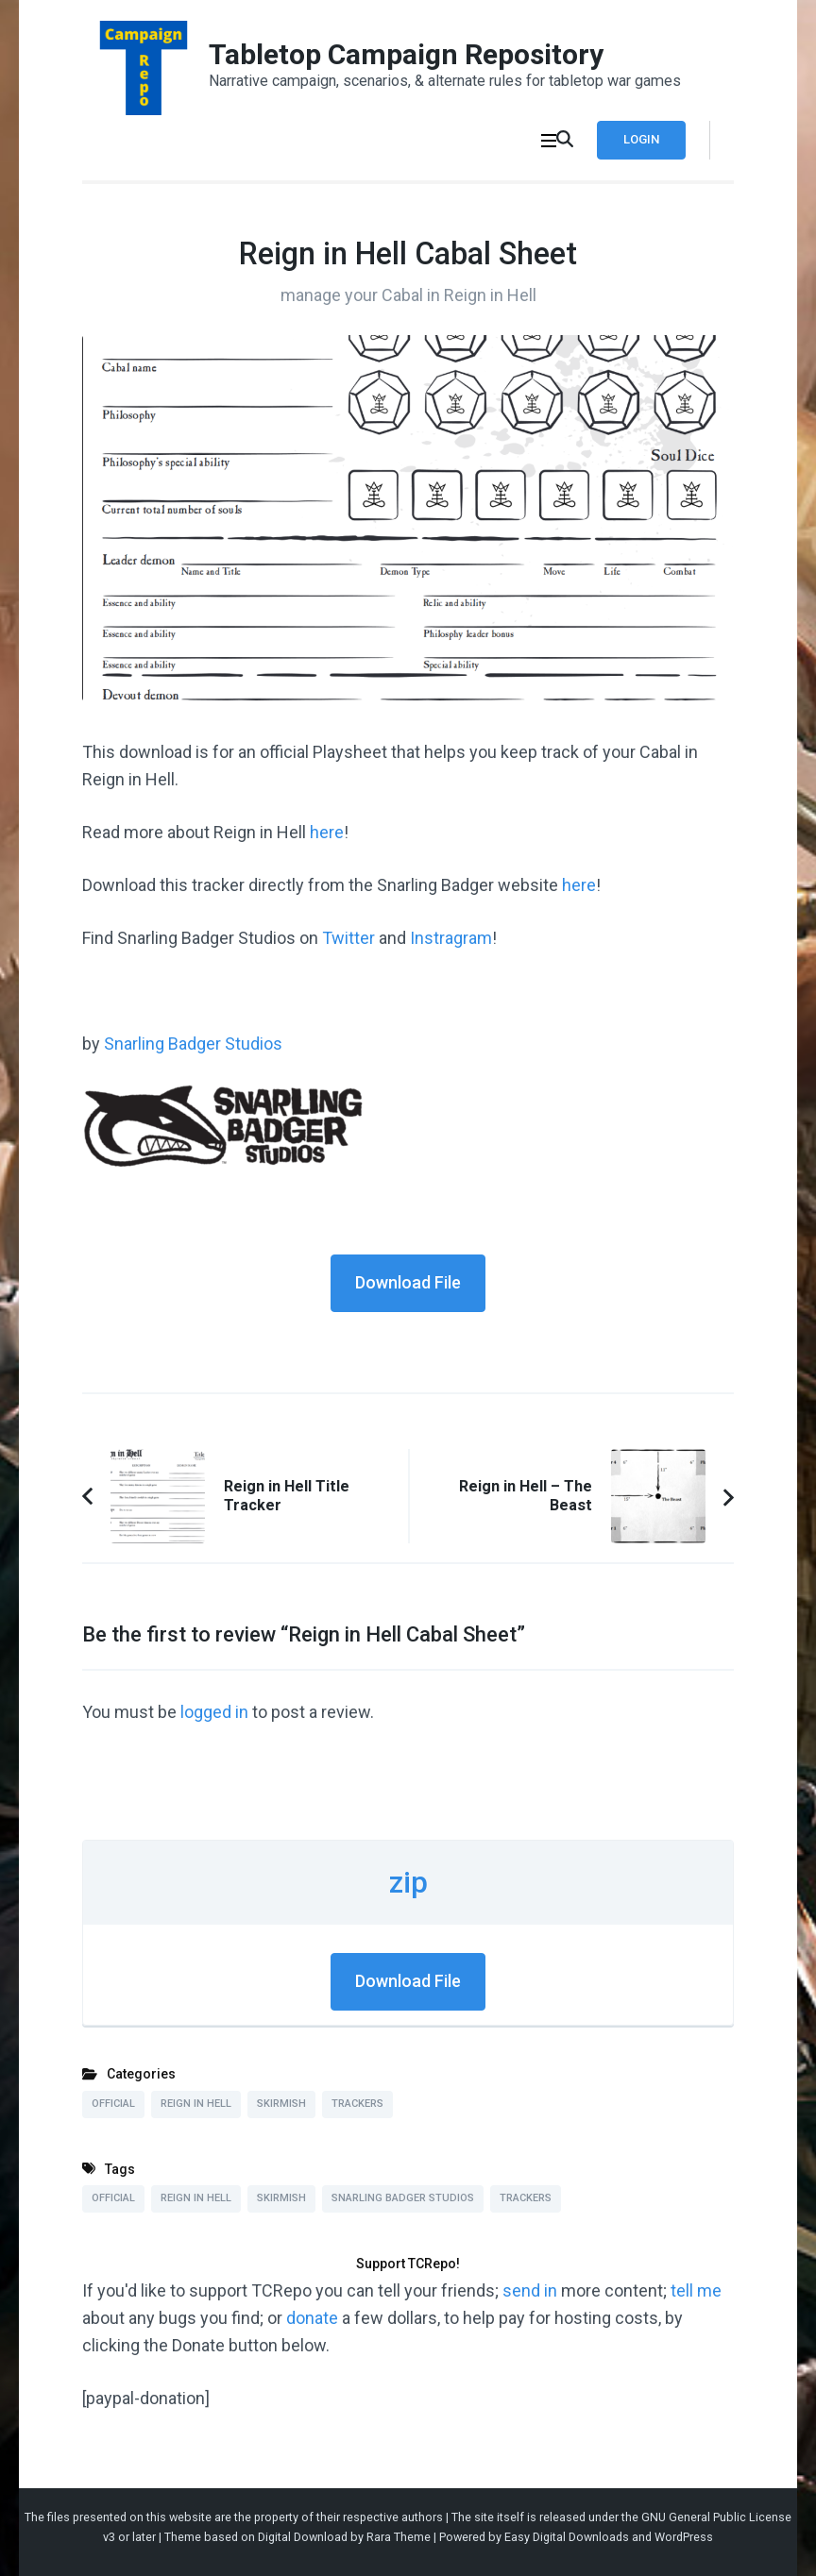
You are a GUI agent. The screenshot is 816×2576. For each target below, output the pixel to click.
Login (641, 139)
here (327, 832)
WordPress (683, 2537)
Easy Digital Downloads (566, 2537)
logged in (214, 1712)
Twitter (348, 938)
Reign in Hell (196, 2103)
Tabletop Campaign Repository (406, 54)
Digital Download (303, 2537)
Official (113, 2103)
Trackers (357, 2103)
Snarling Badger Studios (193, 1043)
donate (312, 2318)
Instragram (451, 938)
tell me (696, 2290)
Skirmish (281, 2103)
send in (529, 2290)
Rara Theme (398, 2537)
